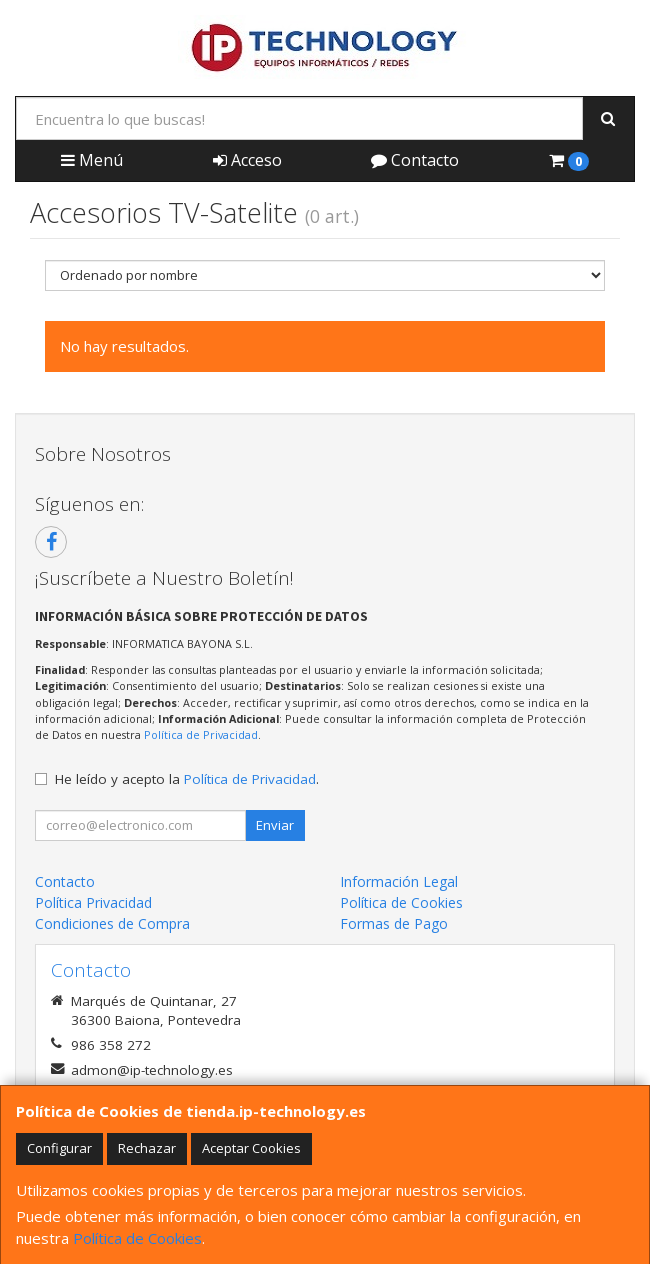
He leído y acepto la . (187, 779)
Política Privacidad (93, 902)
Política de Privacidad (201, 734)
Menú (92, 160)
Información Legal (399, 881)
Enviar (275, 825)
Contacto (415, 160)
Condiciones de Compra (112, 923)
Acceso (247, 160)
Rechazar (147, 1148)
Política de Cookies (137, 1238)
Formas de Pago (394, 923)
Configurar (59, 1148)
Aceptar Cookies (251, 1148)
